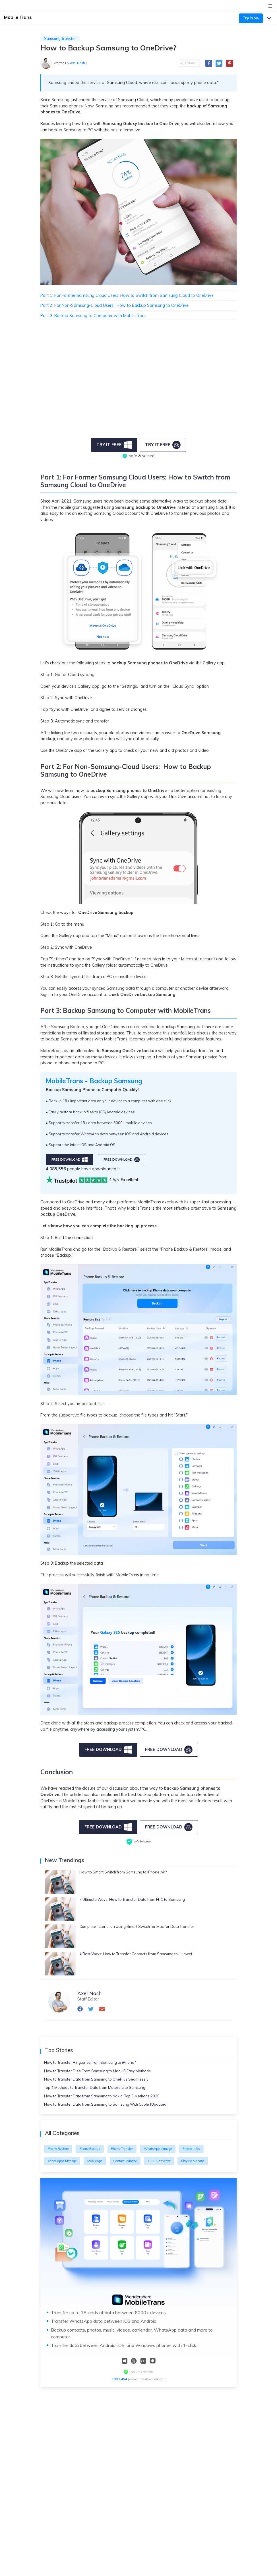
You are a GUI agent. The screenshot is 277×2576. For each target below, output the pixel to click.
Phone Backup (89, 2149)
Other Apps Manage (62, 2161)
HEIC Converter (159, 2161)
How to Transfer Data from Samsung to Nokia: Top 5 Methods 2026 (102, 2096)
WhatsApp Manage (158, 2149)
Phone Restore (58, 2149)
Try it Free (114, 445)
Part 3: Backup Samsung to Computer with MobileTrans (93, 315)
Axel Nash (77, 63)
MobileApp (94, 2161)
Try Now (251, 18)
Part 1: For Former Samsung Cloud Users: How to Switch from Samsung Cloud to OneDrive (127, 295)
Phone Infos (191, 2149)
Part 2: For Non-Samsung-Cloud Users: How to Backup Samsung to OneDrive (114, 305)
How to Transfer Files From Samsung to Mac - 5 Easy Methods (97, 2071)
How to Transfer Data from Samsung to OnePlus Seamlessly (96, 2079)
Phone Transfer (122, 2149)
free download (69, 1159)
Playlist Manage (192, 2161)
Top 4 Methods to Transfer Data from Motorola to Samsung (94, 2087)
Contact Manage (125, 2161)
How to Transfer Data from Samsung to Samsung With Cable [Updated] (106, 2104)
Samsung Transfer (60, 38)
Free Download (108, 1750)
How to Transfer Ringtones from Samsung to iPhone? (90, 2062)
